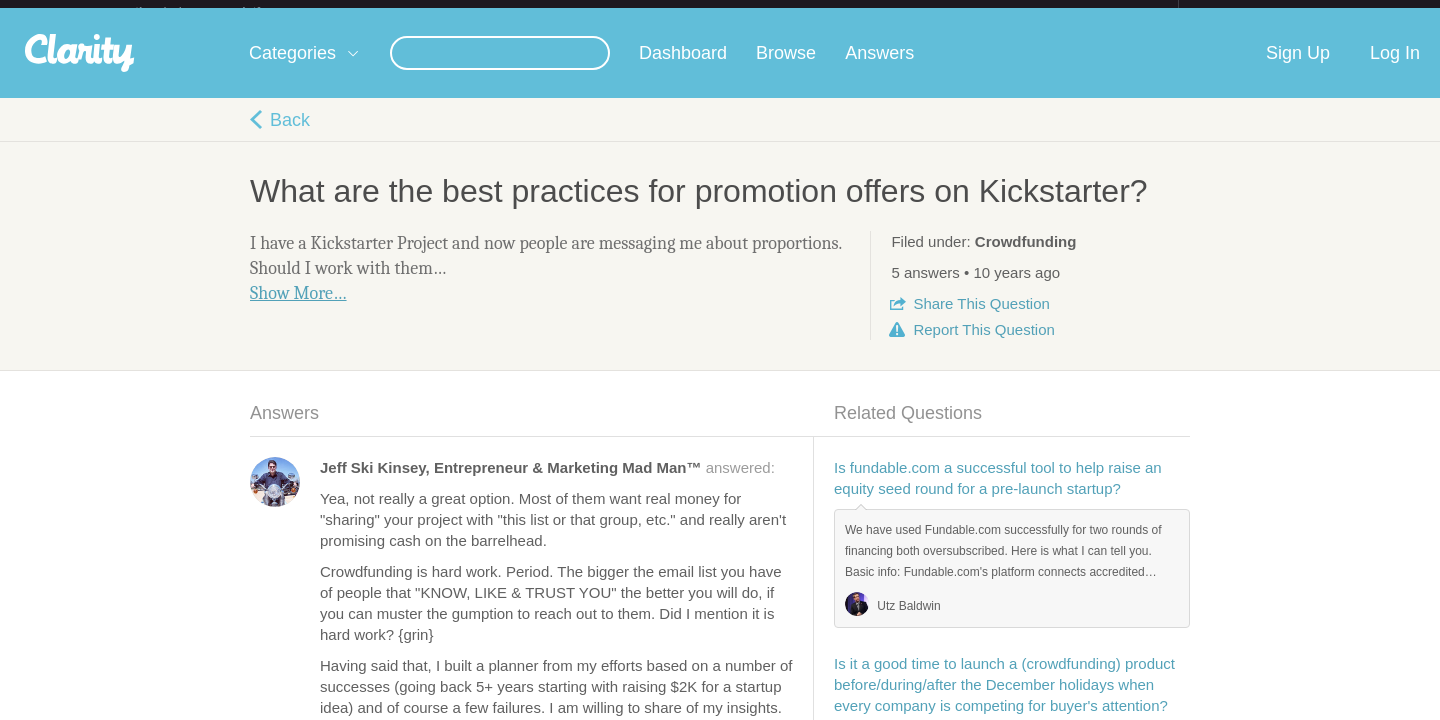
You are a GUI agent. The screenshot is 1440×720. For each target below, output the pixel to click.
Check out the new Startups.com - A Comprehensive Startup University (960, 13)
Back (290, 136)
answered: (547, 483)
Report (983, 345)
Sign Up (1298, 69)
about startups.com (1249, 13)
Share (981, 319)
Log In (1395, 69)
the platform (219, 11)
